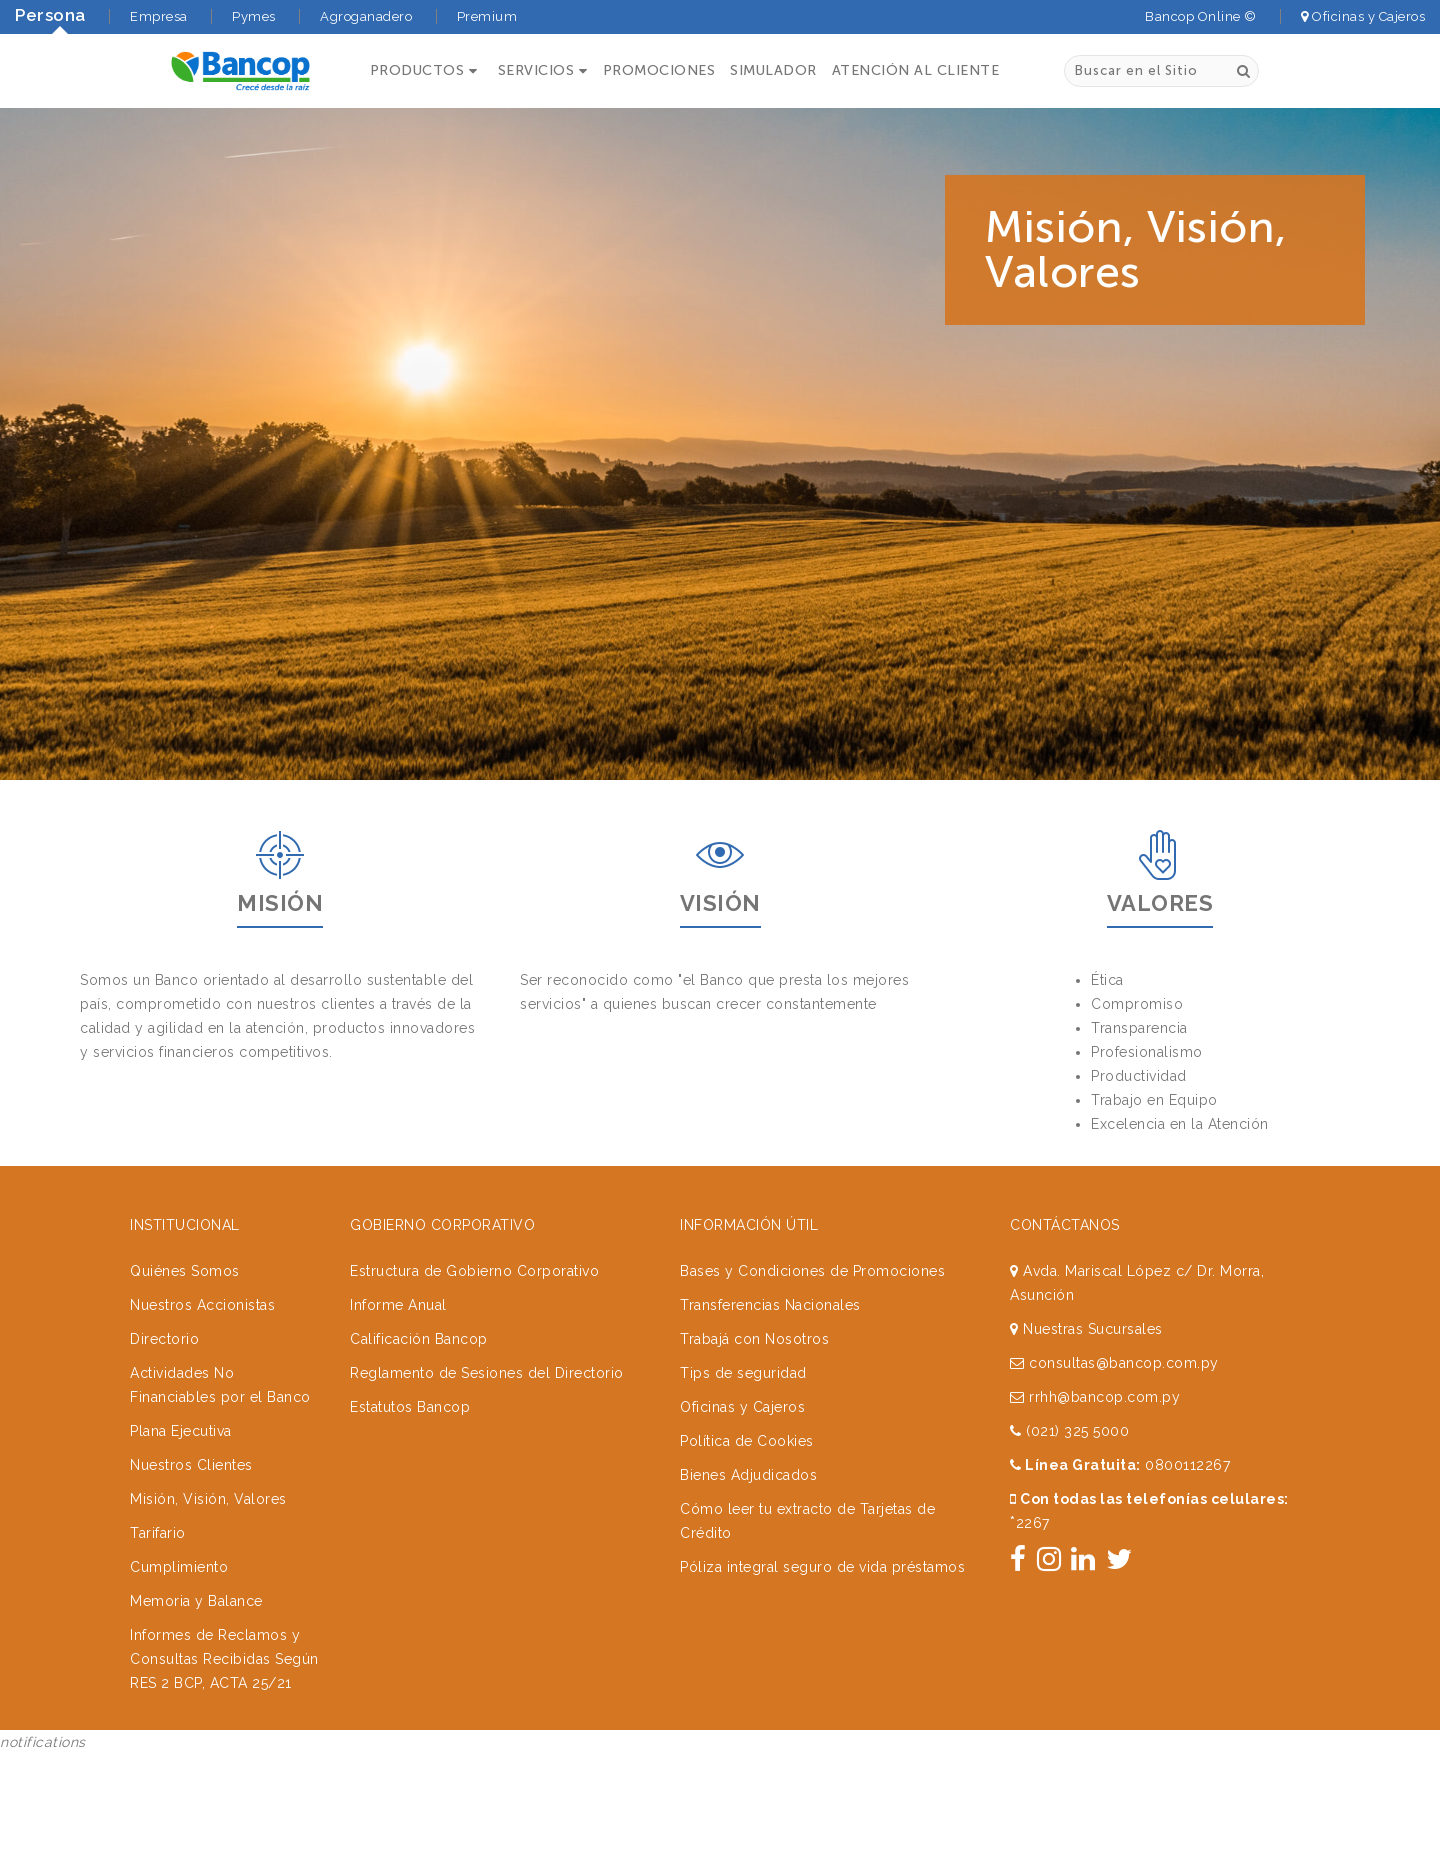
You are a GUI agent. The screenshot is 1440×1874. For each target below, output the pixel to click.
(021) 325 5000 (1069, 1344)
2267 (1030, 1436)
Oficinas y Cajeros (1363, 16)
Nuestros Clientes (191, 1378)
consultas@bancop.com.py (1114, 1276)
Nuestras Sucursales (1086, 1242)
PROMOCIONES (660, 71)
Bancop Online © (1201, 16)
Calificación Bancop (419, 1252)
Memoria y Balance (196, 1514)
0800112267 (1187, 1378)
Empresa (159, 16)
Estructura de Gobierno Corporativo (474, 1184)
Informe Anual (398, 1218)
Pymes (254, 16)
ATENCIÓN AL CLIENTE (917, 71)
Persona (50, 15)
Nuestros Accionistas (202, 1218)
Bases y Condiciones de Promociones (812, 1184)
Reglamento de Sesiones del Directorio (487, 1286)
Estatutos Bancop (410, 1320)
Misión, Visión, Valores (208, 1412)
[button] (422, 71)
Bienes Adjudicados (748, 1388)
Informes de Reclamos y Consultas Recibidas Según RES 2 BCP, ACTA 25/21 (224, 1572)
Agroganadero (366, 16)
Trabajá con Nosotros (754, 1252)
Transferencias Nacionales (770, 1218)
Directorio (164, 1252)
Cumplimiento (179, 1480)
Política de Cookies (747, 1354)
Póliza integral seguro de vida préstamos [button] (822, 1480)
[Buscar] (1243, 71)
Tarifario (158, 1446)
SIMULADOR (774, 71)
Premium (487, 16)
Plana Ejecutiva (181, 1344)
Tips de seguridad (743, 1286)
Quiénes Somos (185, 1184)
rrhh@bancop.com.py (1095, 1310)
